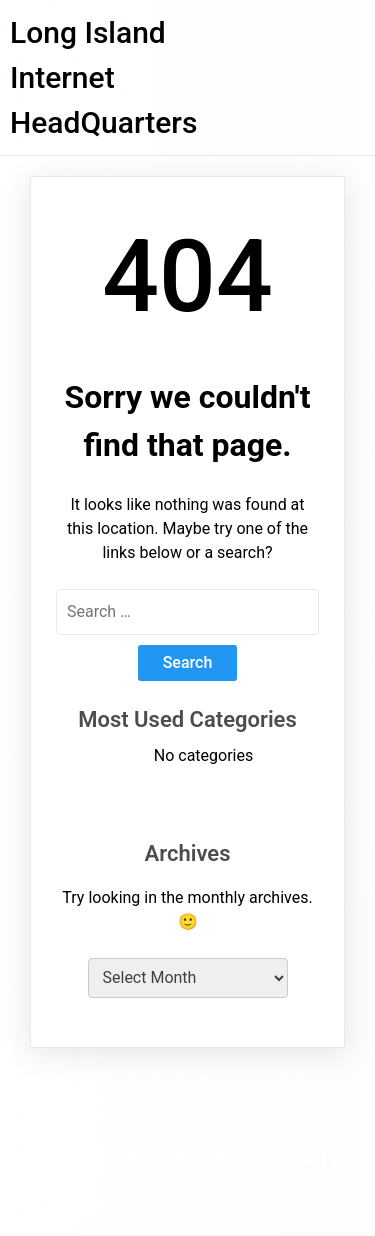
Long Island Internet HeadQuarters (103, 77)
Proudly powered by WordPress (146, 1159)
